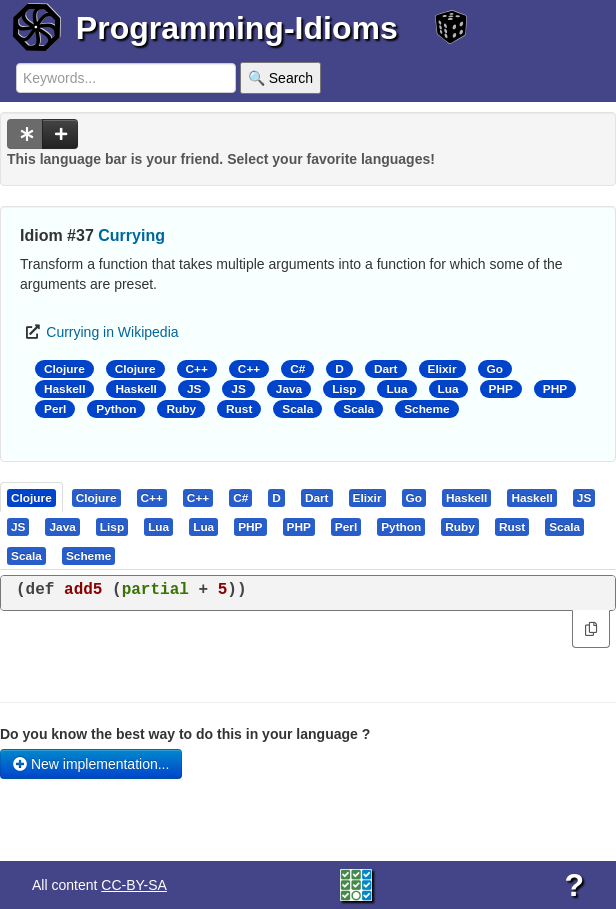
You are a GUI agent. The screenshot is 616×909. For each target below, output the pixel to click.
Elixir (442, 369)
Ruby (181, 409)
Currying (131, 235)
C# (297, 369)
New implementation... (91, 764)
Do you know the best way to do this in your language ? (185, 734)
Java (289, 389)
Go (495, 369)
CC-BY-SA (134, 885)
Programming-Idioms (237, 28)
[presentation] (31, 497)
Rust (239, 409)
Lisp (344, 389)
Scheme (426, 409)
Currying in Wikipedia (112, 332)
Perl (55, 409)
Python (116, 409)
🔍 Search (280, 78)
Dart (386, 369)
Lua (396, 389)
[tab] (32, 497)
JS (194, 389)
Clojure (64, 369)
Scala (297, 409)
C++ (197, 369)
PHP (501, 389)
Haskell (64, 389)
